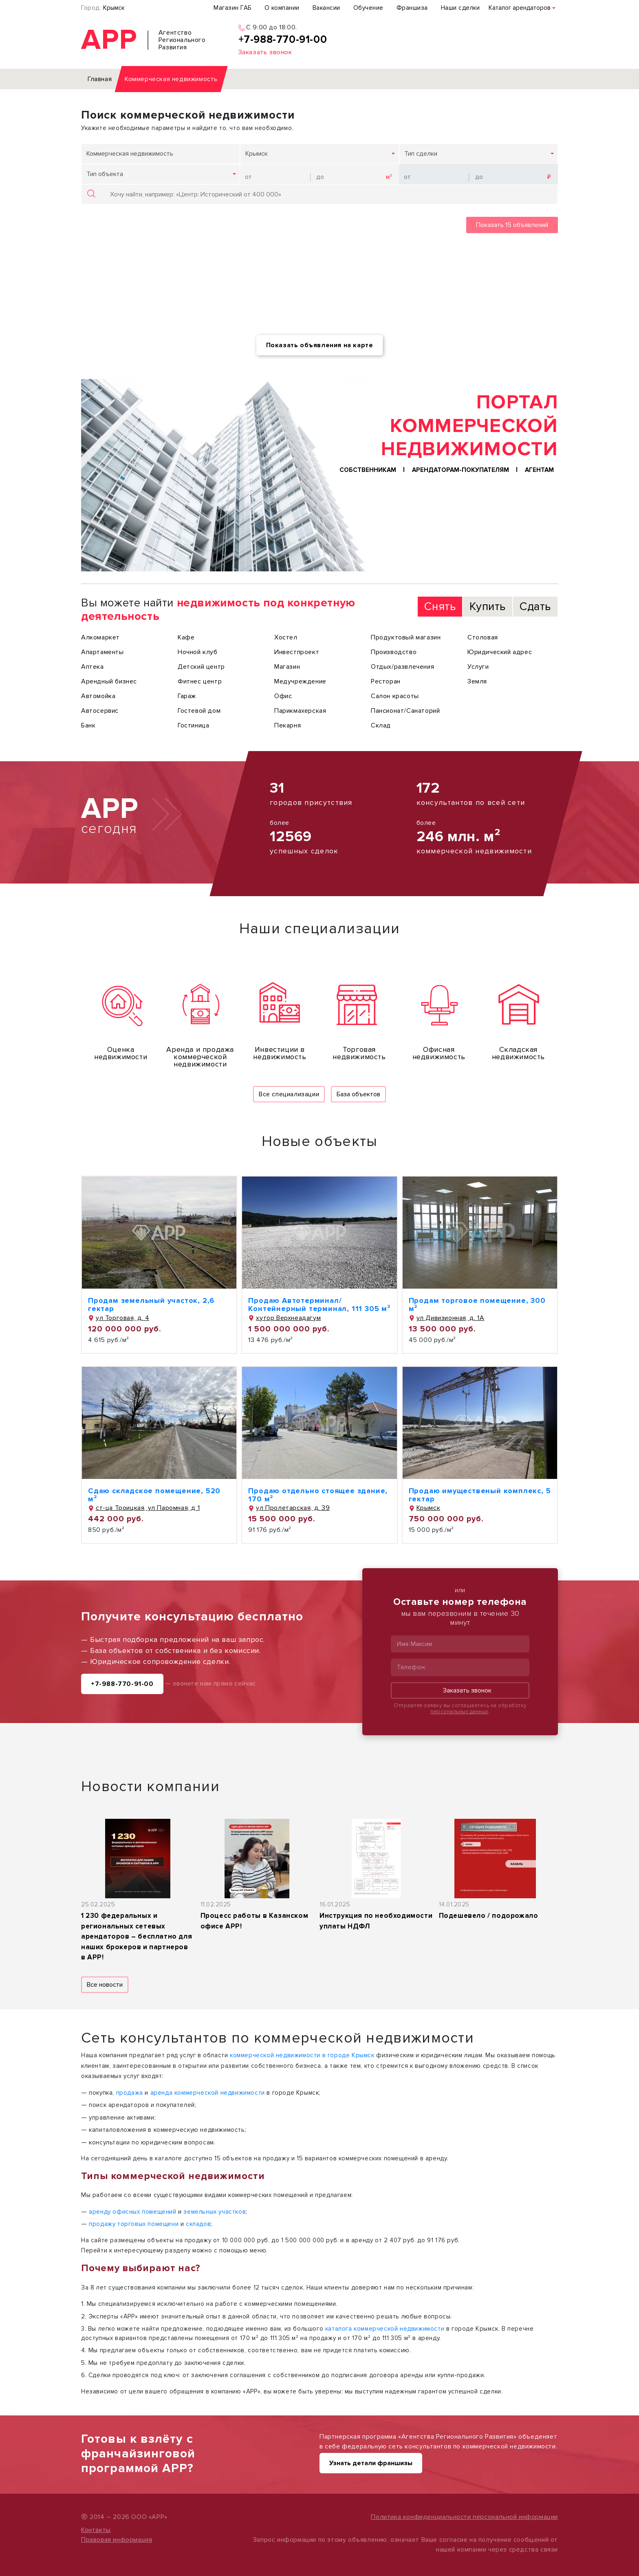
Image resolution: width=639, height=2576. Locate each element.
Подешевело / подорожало (488, 1915)
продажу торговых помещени (133, 2224)
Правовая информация (116, 2540)
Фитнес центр (200, 681)
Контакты (96, 2530)
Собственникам (367, 470)
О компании (282, 7)
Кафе (186, 637)
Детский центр (201, 667)
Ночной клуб (198, 652)
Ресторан (386, 681)
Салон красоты (395, 696)
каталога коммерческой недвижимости (384, 2328)
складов (198, 2224)
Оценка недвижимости (120, 1053)
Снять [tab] (440, 606)
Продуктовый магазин (406, 637)
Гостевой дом (199, 711)
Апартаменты (102, 652)
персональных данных (459, 1711)
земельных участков (214, 2211)
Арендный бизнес (109, 681)
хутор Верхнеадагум (284, 1318)
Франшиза (412, 7)
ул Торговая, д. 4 (118, 1318)
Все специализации (289, 1094)
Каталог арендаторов (520, 7)
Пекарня (287, 725)
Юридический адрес (499, 652)
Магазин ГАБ (232, 7)
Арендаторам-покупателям (460, 470)
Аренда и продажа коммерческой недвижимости (200, 1057)
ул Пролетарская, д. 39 (289, 1508)
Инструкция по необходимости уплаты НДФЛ (376, 1920)
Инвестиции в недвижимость (279, 1053)
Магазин (287, 667)
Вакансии (326, 7)
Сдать (535, 606)
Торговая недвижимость (359, 1053)
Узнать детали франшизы (370, 2463)
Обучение (368, 7)
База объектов (358, 1094)
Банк (88, 725)
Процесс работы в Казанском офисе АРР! (254, 1920)
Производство (393, 652)
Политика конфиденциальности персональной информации (464, 2517)
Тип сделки (420, 154)
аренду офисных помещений (132, 2211)
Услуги (478, 667)
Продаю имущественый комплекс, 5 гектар (480, 1494)
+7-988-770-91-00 (122, 1684)
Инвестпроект (296, 652)
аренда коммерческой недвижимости (207, 2092)
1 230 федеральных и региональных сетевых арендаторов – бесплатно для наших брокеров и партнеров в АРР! (136, 1936)
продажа (129, 2092)
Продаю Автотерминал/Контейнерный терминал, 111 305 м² (319, 1304)
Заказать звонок (460, 1690)
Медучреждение (300, 681)
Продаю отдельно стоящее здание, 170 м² (318, 1494)
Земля (477, 681)
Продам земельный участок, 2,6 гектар (151, 1304)
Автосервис (100, 711)
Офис (283, 696)
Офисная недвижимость (438, 1053)
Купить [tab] (487, 606)
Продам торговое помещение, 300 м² (477, 1304)
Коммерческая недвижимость (129, 154)
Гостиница (193, 725)
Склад (381, 725)
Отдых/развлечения (402, 667)
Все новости (105, 1985)
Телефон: (411, 1667)
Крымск (113, 7)
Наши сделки (460, 7)
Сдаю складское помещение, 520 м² (154, 1494)
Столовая (482, 637)
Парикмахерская (300, 711)
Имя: (403, 1644)
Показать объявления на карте (319, 345)
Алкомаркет (100, 637)
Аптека (92, 667)
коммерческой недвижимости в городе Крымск (302, 2055)
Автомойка (98, 696)
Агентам (539, 470)
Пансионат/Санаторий (405, 711)
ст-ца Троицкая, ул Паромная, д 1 (144, 1508)
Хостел (285, 637)
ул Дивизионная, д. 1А (447, 1318)
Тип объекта (104, 174)
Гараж (187, 696)
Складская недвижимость (518, 1053)
